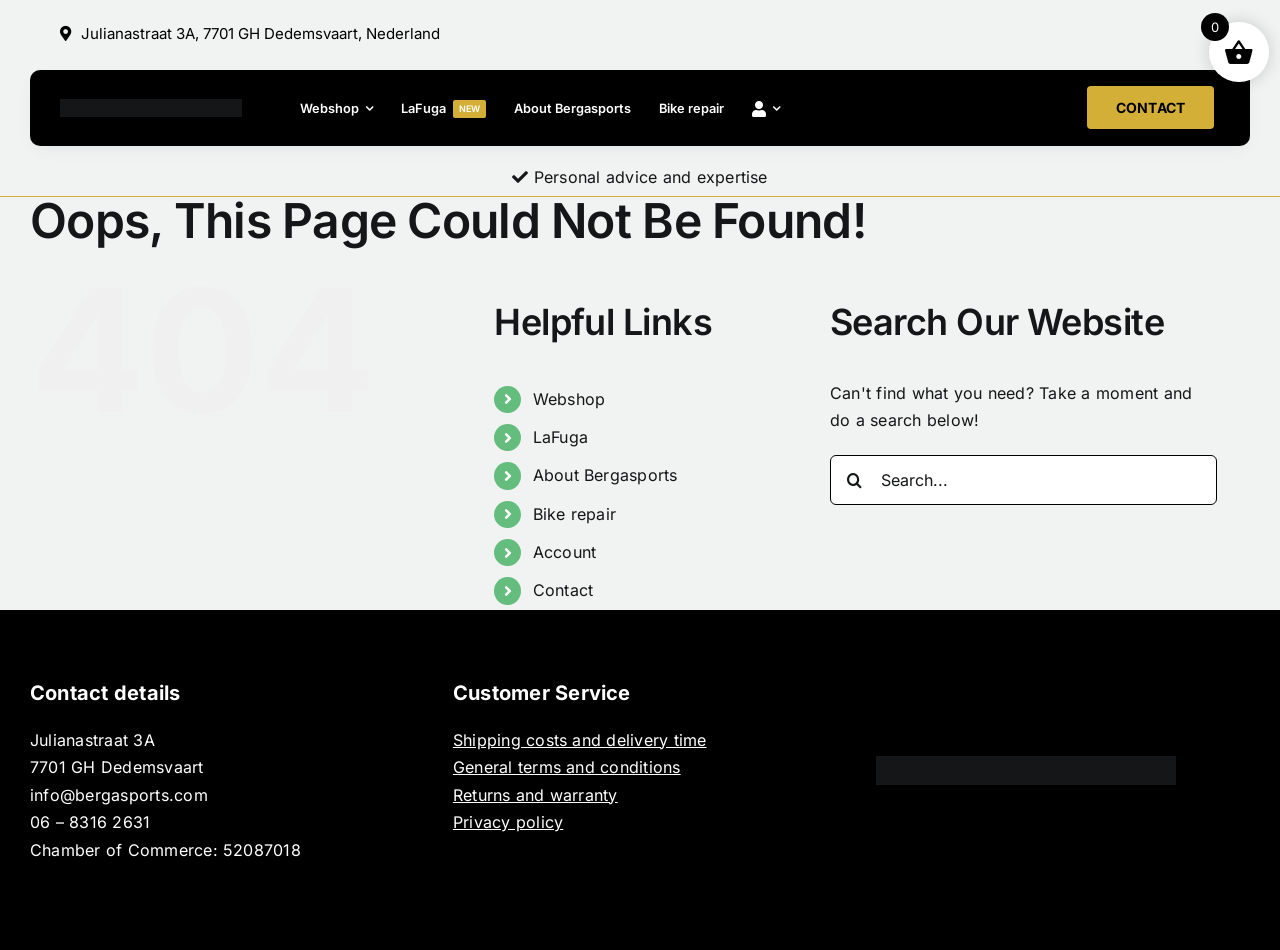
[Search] (855, 480)
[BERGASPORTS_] (151, 107)
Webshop (569, 399)
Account (565, 552)
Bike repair (575, 514)
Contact (563, 590)
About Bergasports (605, 475)
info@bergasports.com (119, 795)
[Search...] (1023, 480)
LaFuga (560, 437)
